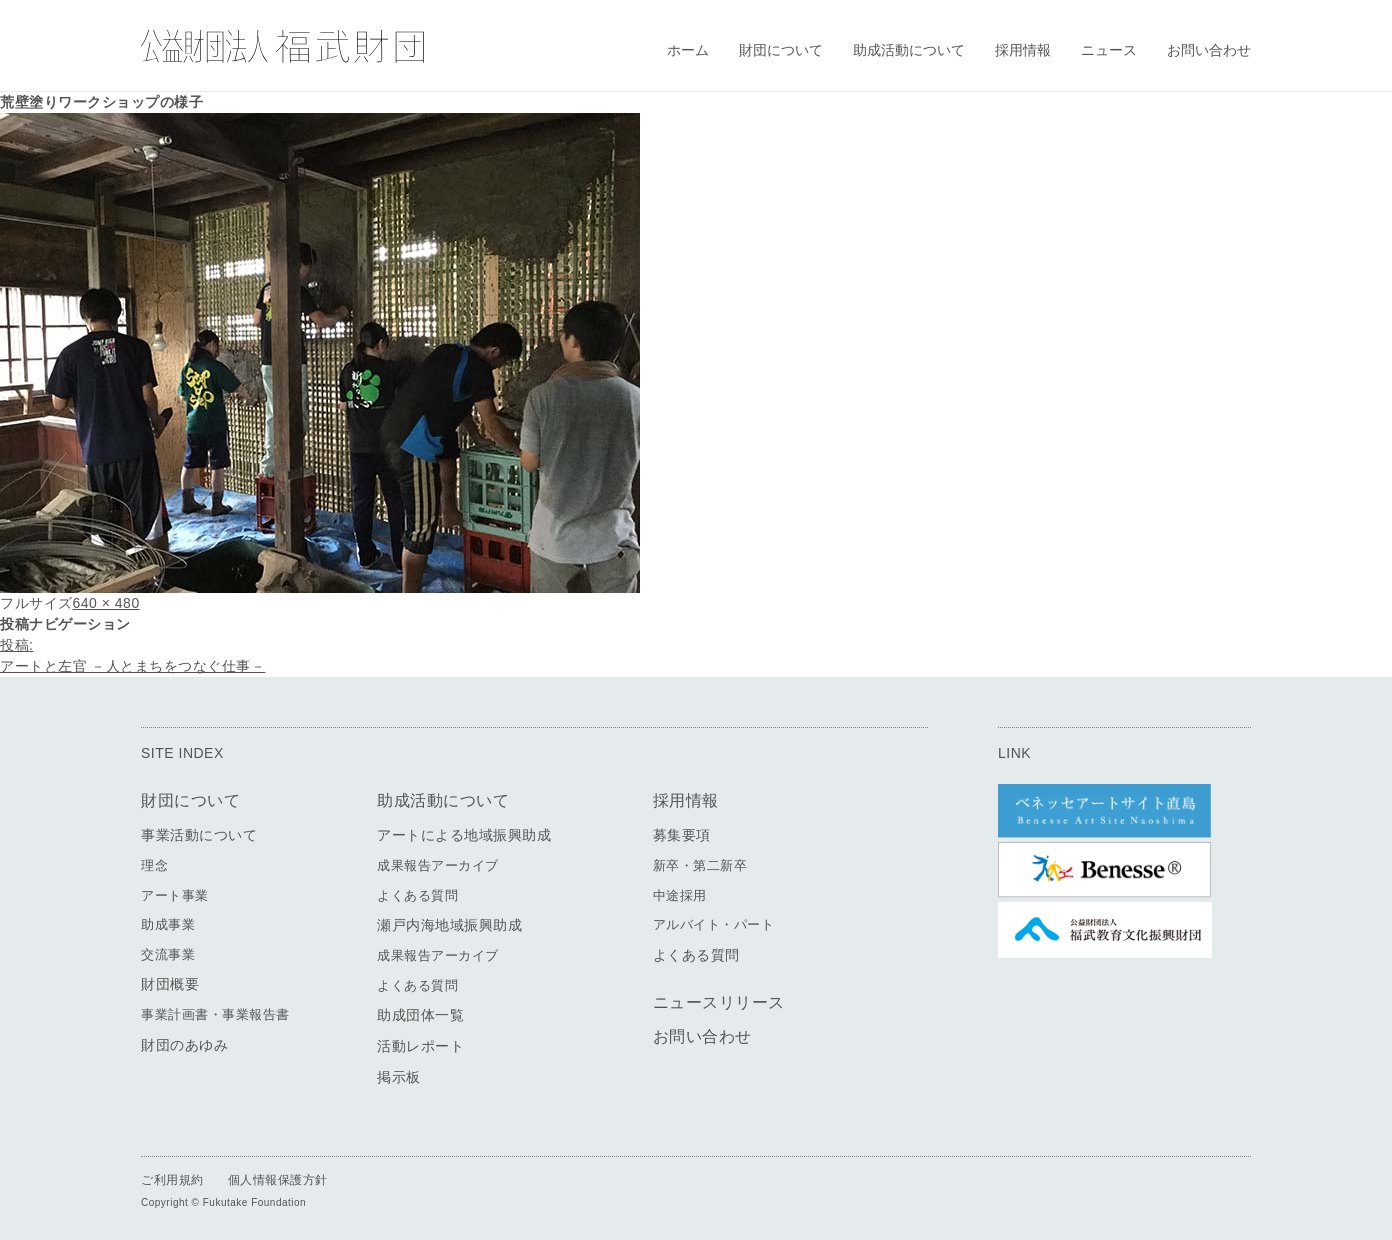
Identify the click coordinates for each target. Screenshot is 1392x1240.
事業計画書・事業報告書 (215, 1014)
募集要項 (682, 835)
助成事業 (168, 924)
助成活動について (909, 50)
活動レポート (420, 1046)
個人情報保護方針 (278, 1180)
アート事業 (175, 895)
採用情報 (1023, 50)
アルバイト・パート (714, 924)
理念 (154, 865)
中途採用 (680, 895)
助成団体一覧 (420, 1015)
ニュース (1109, 50)
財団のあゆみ (184, 1045)
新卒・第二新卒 (700, 865)
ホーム (688, 50)
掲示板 (399, 1077)
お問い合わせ (1209, 50)
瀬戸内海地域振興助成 (449, 925)
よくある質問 (417, 895)
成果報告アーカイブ (438, 865)
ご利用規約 (172, 1180)
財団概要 (170, 984)
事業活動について (199, 835)
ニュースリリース (719, 1002)
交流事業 (168, 954)
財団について (781, 50)
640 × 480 (106, 603)
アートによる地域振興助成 (464, 835)
